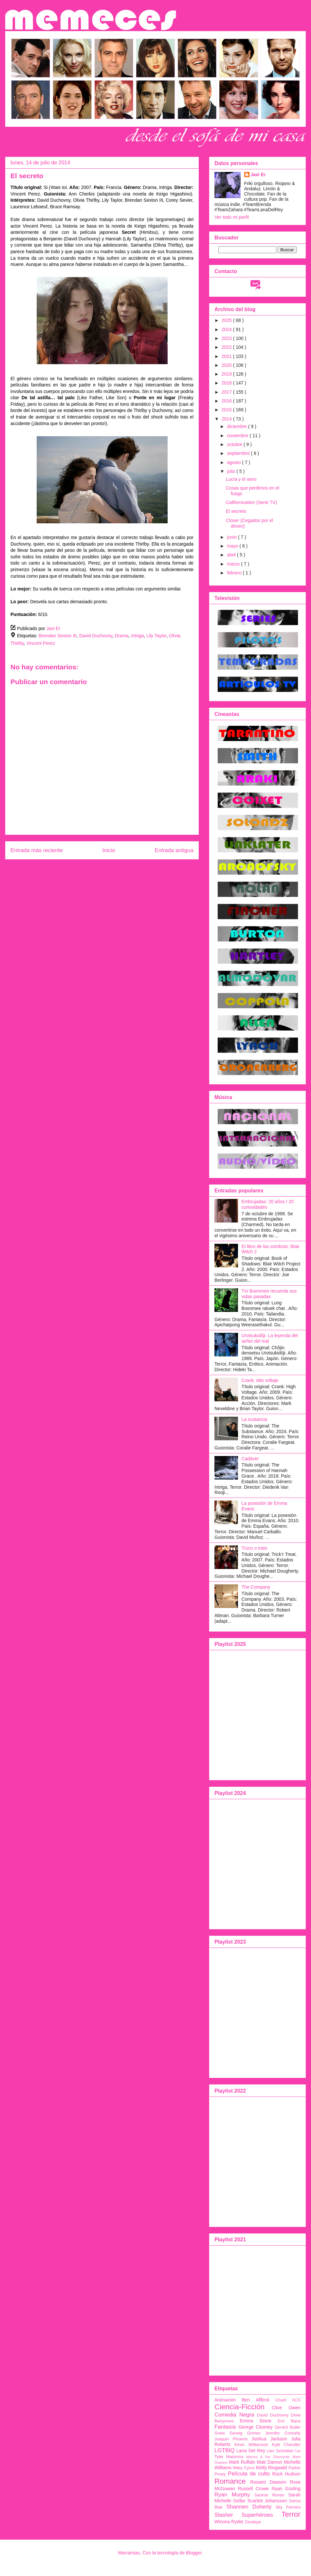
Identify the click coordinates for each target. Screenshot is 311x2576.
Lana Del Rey (251, 2450)
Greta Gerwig (228, 2433)
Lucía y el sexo (241, 479)
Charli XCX (288, 2400)
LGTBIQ (224, 2450)
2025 (227, 320)
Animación (225, 2399)
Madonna (235, 2457)
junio (232, 537)
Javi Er (258, 174)
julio (231, 471)
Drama (122, 635)
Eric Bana (289, 2421)
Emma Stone (255, 2420)
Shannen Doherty (248, 2507)
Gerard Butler (288, 2427)
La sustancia (254, 1419)
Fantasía (225, 2427)
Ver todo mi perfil (231, 217)
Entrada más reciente (36, 850)
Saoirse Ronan (269, 2495)
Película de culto (249, 2474)
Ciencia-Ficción (239, 2407)
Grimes (254, 2433)
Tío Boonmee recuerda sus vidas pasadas (269, 1293)
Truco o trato (254, 1548)
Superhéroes (257, 2515)
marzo (234, 564)
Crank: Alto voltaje (260, 1380)
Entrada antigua (174, 850)
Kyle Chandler (286, 2444)
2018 (227, 382)
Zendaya (253, 2522)
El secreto (236, 511)
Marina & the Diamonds (268, 2457)
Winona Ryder (229, 2521)
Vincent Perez (41, 643)
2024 (227, 329)
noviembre (238, 435)
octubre (235, 444)
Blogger (193, 2552)
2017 (227, 392)
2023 (227, 338)
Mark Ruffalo (242, 2462)
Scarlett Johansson (267, 2500)
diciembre (237, 426)
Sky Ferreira (288, 2507)
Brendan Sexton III (58, 635)
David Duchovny (95, 635)
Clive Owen (286, 2407)
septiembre (239, 453)
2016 (227, 400)
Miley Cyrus (244, 2468)
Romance (230, 2481)
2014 (227, 418)
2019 (227, 374)
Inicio (108, 850)
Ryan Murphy (232, 2495)
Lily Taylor (156, 635)
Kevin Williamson (251, 2444)
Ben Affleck (255, 2399)
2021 (227, 356)
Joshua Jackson (269, 2438)
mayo (233, 546)
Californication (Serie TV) (251, 502)
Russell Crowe (253, 2488)
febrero (235, 572)
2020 (227, 365)
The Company (256, 1587)
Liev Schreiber (280, 2451)
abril (232, 554)
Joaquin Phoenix (230, 2439)
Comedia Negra (234, 2415)
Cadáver (250, 1458)
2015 (227, 409)
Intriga (137, 635)
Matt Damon (269, 2462)
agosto (234, 462)
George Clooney (255, 2427)
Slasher (223, 2515)
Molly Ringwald (271, 2467)
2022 (227, 347)
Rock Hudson (286, 2473)
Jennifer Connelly (283, 2433)
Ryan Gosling (286, 2488)
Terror (291, 2514)
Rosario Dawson (268, 2482)
